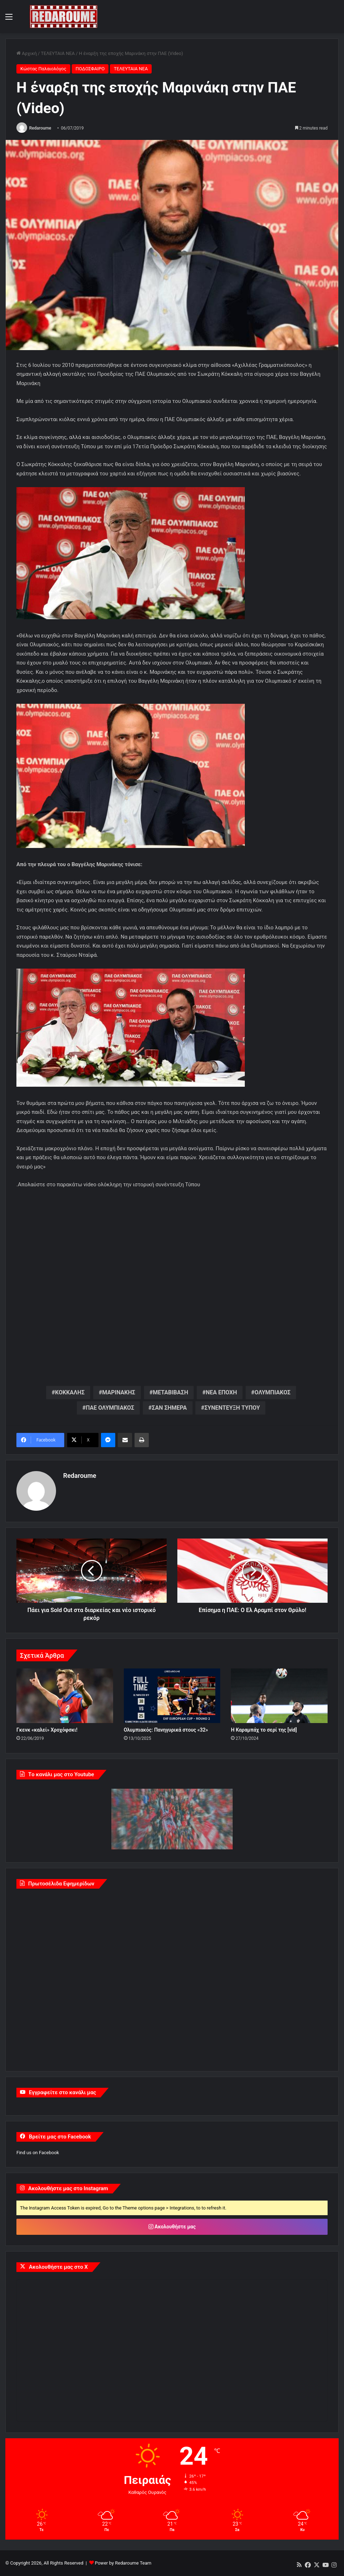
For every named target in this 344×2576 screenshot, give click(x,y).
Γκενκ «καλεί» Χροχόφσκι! (46, 1730)
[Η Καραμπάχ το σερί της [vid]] (279, 1695)
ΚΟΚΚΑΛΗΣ (70, 1392)
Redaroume (40, 128)
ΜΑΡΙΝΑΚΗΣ (118, 1392)
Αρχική (26, 53)
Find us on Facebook (37, 2152)
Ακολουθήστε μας (172, 2226)
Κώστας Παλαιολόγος (43, 68)
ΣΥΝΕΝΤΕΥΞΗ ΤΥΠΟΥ (232, 1408)
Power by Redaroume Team (123, 2563)
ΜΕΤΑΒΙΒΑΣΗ (170, 1392)
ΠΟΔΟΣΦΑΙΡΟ (90, 68)
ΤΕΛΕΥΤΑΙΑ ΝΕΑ (58, 53)
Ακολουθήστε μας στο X (58, 2267)
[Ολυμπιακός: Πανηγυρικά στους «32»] (172, 1695)
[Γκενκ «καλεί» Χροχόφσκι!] (64, 1695)
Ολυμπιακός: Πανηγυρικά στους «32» (166, 1730)
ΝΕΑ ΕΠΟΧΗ (221, 1392)
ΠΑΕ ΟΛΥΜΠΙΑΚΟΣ (110, 1408)
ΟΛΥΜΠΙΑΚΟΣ (272, 1392)
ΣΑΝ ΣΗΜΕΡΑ (169, 1408)
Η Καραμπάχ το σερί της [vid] (264, 1730)
